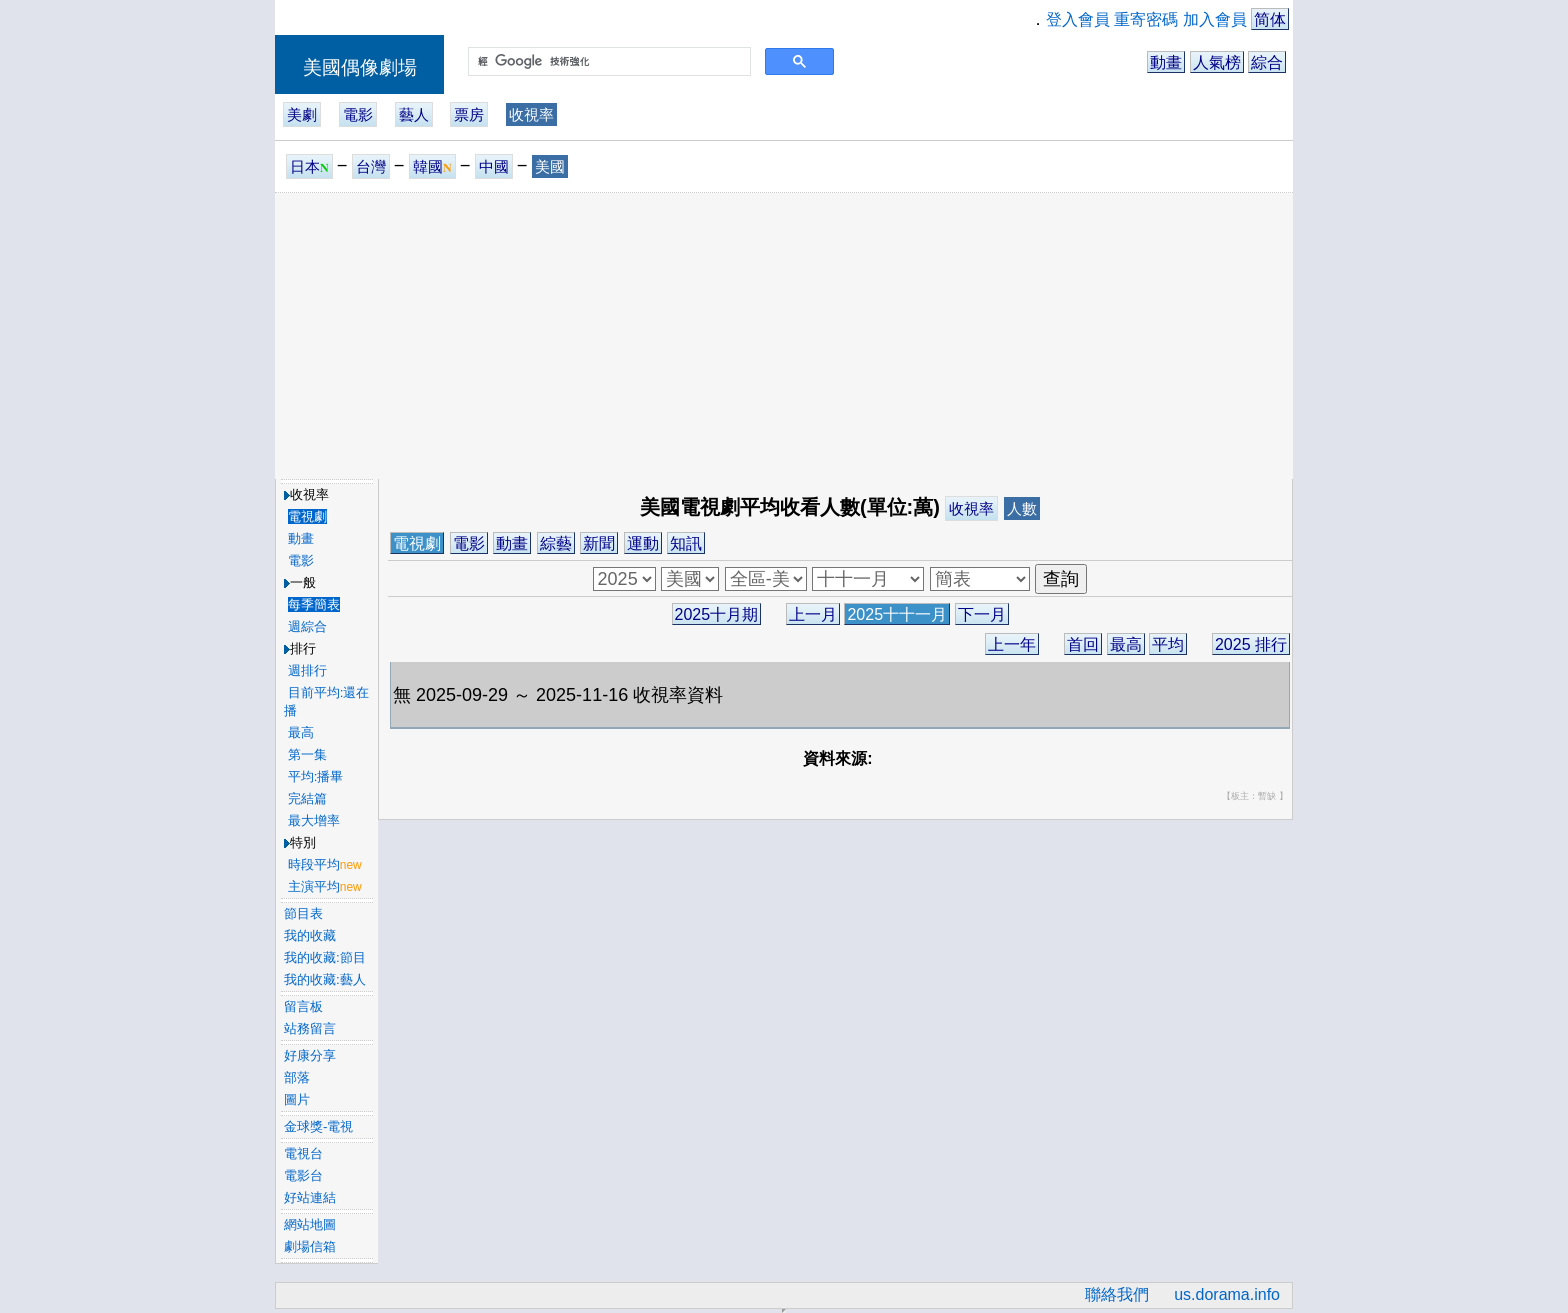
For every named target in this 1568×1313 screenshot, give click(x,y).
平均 (1168, 644)
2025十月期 (717, 614)
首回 (1083, 644)
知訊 (686, 543)
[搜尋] (607, 62)
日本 (309, 166)
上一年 (1012, 644)
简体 (1270, 19)
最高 (1126, 644)
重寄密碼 (1146, 19)
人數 (1022, 508)
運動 (643, 543)
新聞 (599, 543)
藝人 (414, 114)
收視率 (531, 114)
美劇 (302, 114)
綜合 (1267, 62)
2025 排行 (1251, 644)
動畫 (1166, 62)
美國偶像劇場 (360, 67)
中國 (494, 166)
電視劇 (417, 543)
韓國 (432, 166)
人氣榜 (1217, 62)
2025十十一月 (897, 614)
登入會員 (1078, 19)
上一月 (813, 614)
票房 (469, 114)
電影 (358, 114)
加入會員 (1215, 19)
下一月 (982, 614)
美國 (550, 166)
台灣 (371, 166)
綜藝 (556, 543)
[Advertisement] (784, 335)
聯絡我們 (1117, 1294)
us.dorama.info (1227, 1294)
